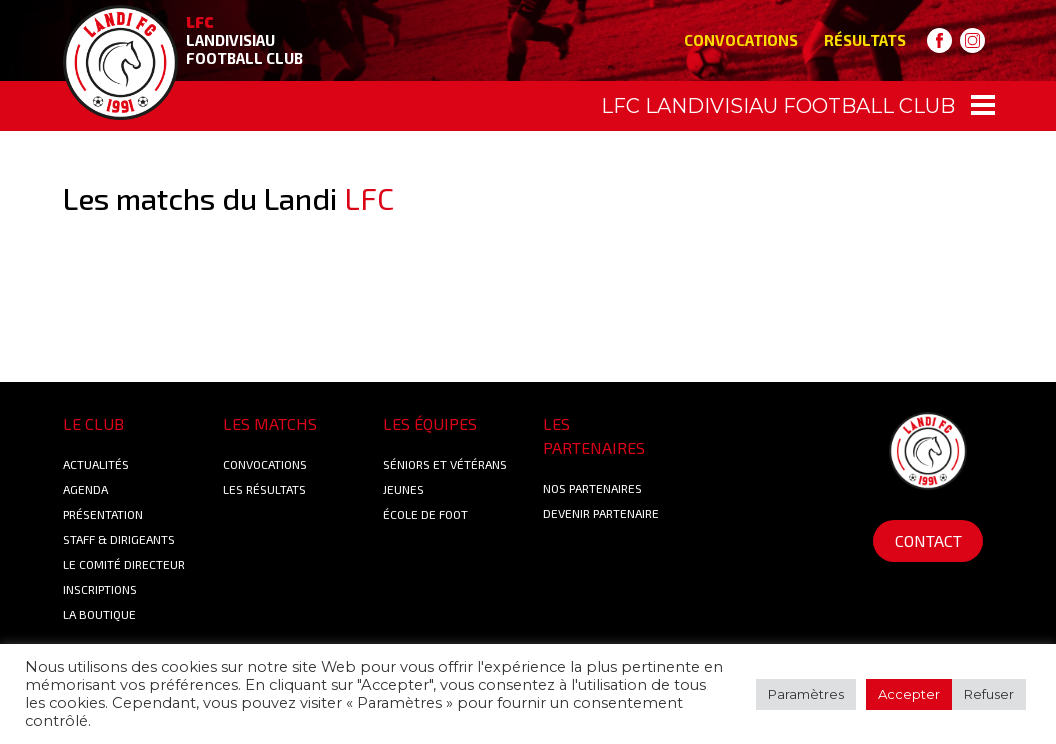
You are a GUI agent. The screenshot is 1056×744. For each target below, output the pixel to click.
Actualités (96, 464)
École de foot (425, 514)
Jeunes (403, 489)
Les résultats (264, 489)
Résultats (865, 40)
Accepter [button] (909, 694)
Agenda (85, 489)
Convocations (741, 40)
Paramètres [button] (806, 694)
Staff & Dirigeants (119, 539)
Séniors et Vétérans (445, 464)
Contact (928, 540)
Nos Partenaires (592, 488)
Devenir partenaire (601, 513)
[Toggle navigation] (528, 106)
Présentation (103, 514)
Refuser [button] (989, 694)
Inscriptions (100, 589)
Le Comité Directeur (124, 564)
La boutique (99, 614)
